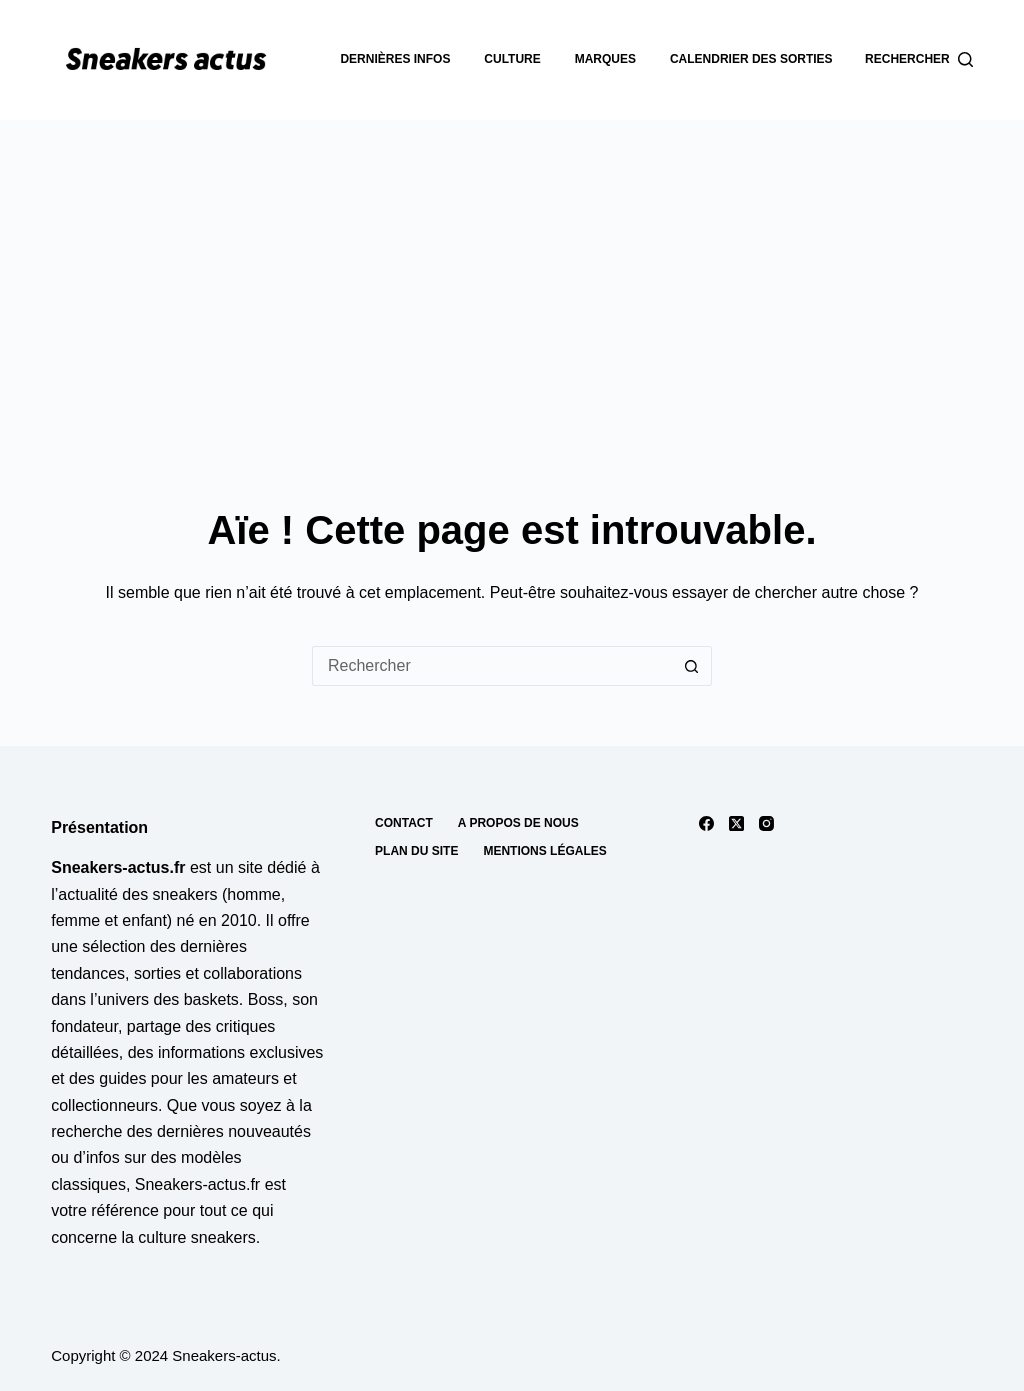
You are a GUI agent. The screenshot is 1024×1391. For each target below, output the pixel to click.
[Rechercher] (919, 60)
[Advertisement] (512, 270)
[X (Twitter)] (736, 823)
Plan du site (416, 851)
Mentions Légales (544, 851)
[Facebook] (706, 823)
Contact (404, 823)
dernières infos (395, 59)
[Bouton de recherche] (692, 666)
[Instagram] (766, 823)
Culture (512, 59)
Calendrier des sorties (751, 59)
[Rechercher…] (492, 666)
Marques (605, 59)
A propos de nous (518, 823)
